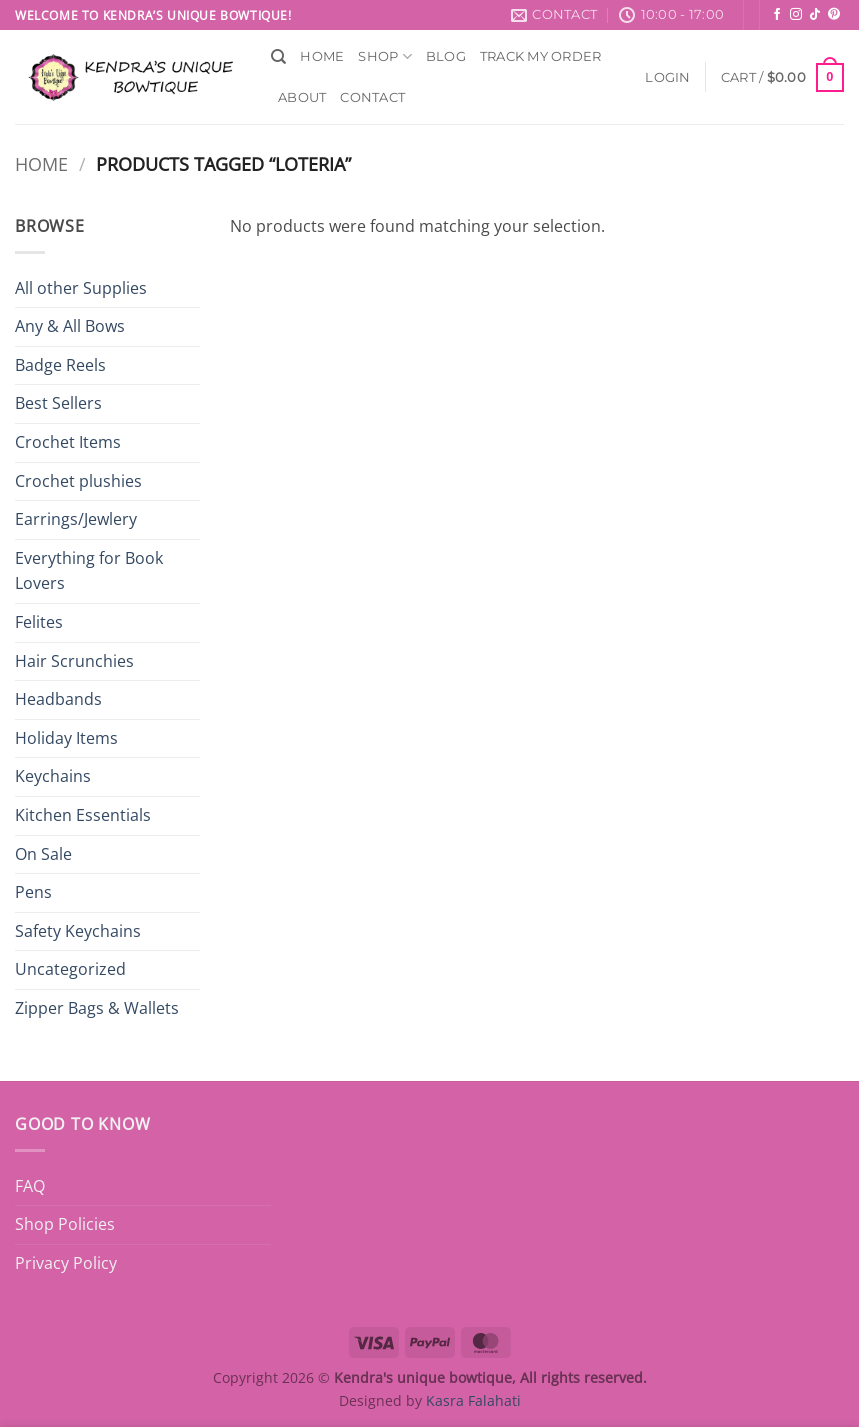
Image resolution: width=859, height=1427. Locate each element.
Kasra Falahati (473, 1400)
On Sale (43, 854)
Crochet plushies (78, 481)
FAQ (30, 1186)
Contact (372, 97)
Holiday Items (66, 738)
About (302, 97)
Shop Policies (65, 1224)
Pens (33, 892)
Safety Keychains (78, 931)
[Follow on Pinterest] (834, 15)
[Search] (278, 57)
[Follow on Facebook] (777, 15)
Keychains (53, 776)
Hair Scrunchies (74, 661)
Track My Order (541, 56)
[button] (667, 77)
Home (322, 56)
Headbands (58, 699)
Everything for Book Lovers (89, 571)
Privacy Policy (66, 1263)
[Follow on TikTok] (815, 15)
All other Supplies (81, 288)
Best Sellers (58, 403)
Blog (446, 56)
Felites (39, 622)
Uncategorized (70, 969)
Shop (384, 56)
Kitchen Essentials (83, 815)
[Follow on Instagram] (796, 15)
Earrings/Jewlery (76, 519)
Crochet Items (68, 442)
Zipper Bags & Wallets (97, 1008)
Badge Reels (60, 365)
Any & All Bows (70, 326)
